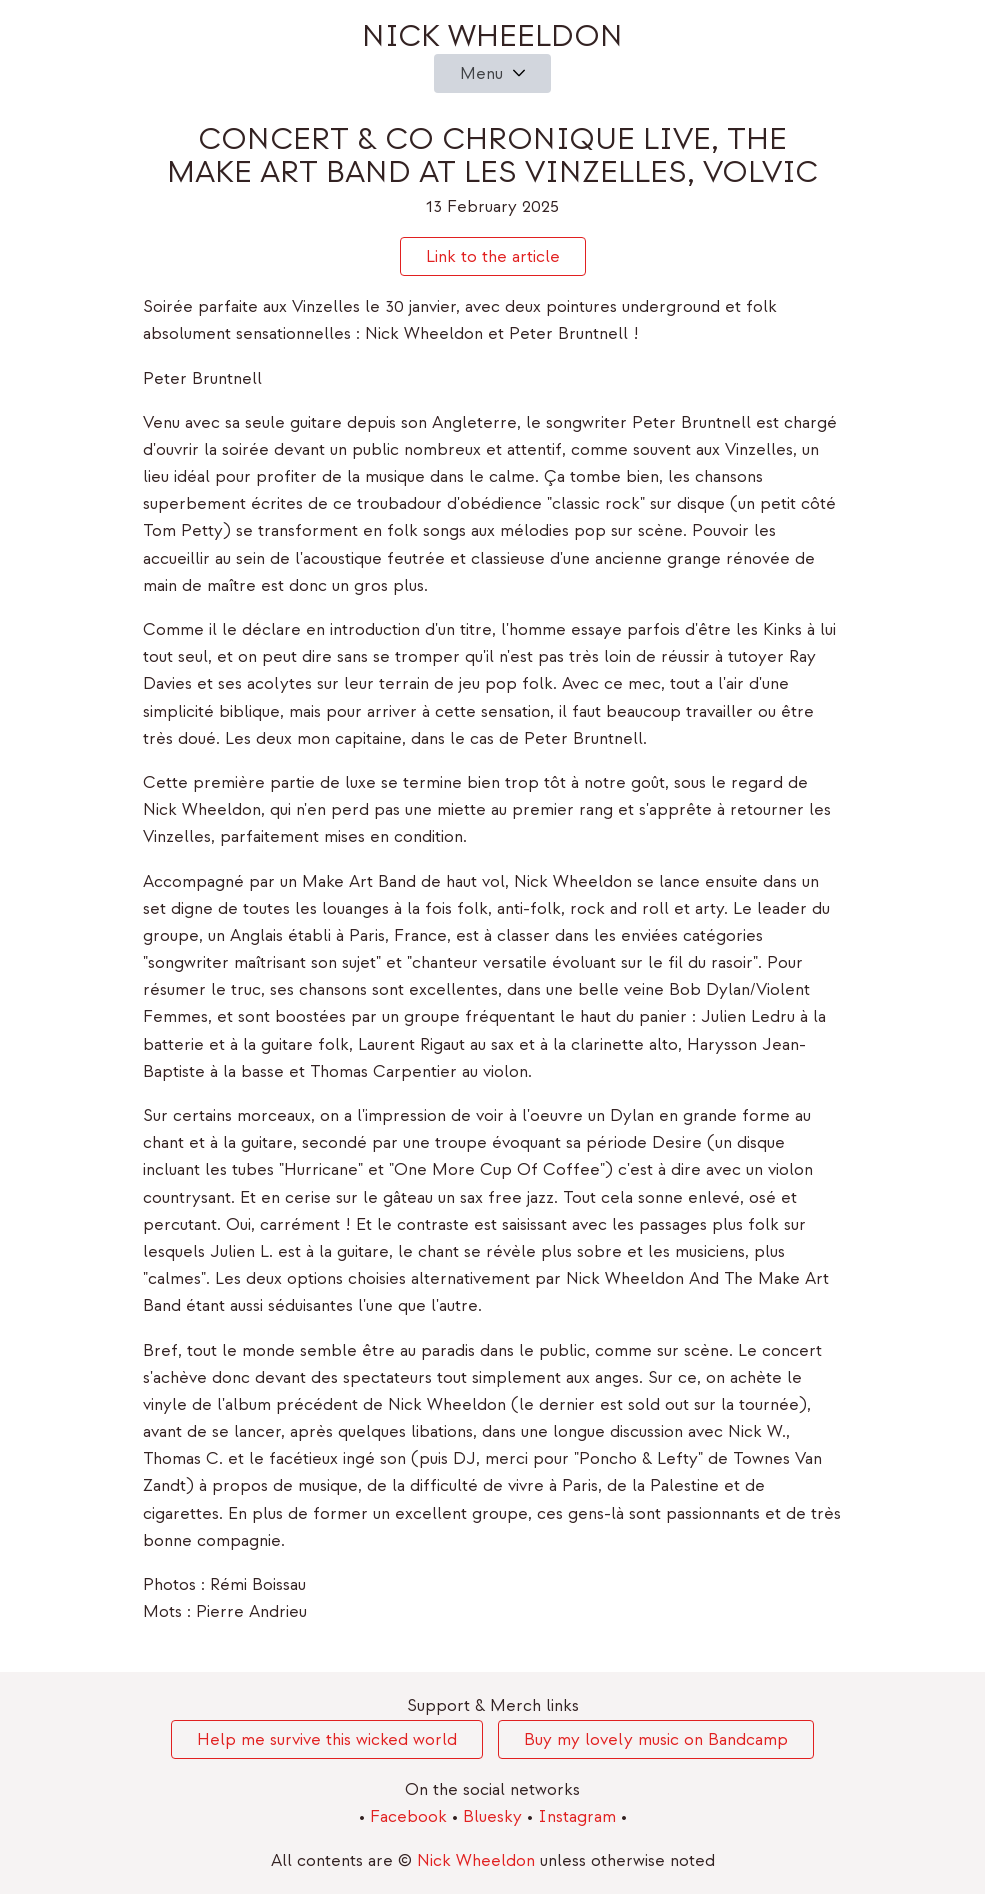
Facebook (411, 1816)
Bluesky (495, 1816)
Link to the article (493, 256)
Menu (481, 73)
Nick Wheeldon (492, 36)
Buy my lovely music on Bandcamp (656, 1739)
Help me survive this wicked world (327, 1739)
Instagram (579, 1816)
